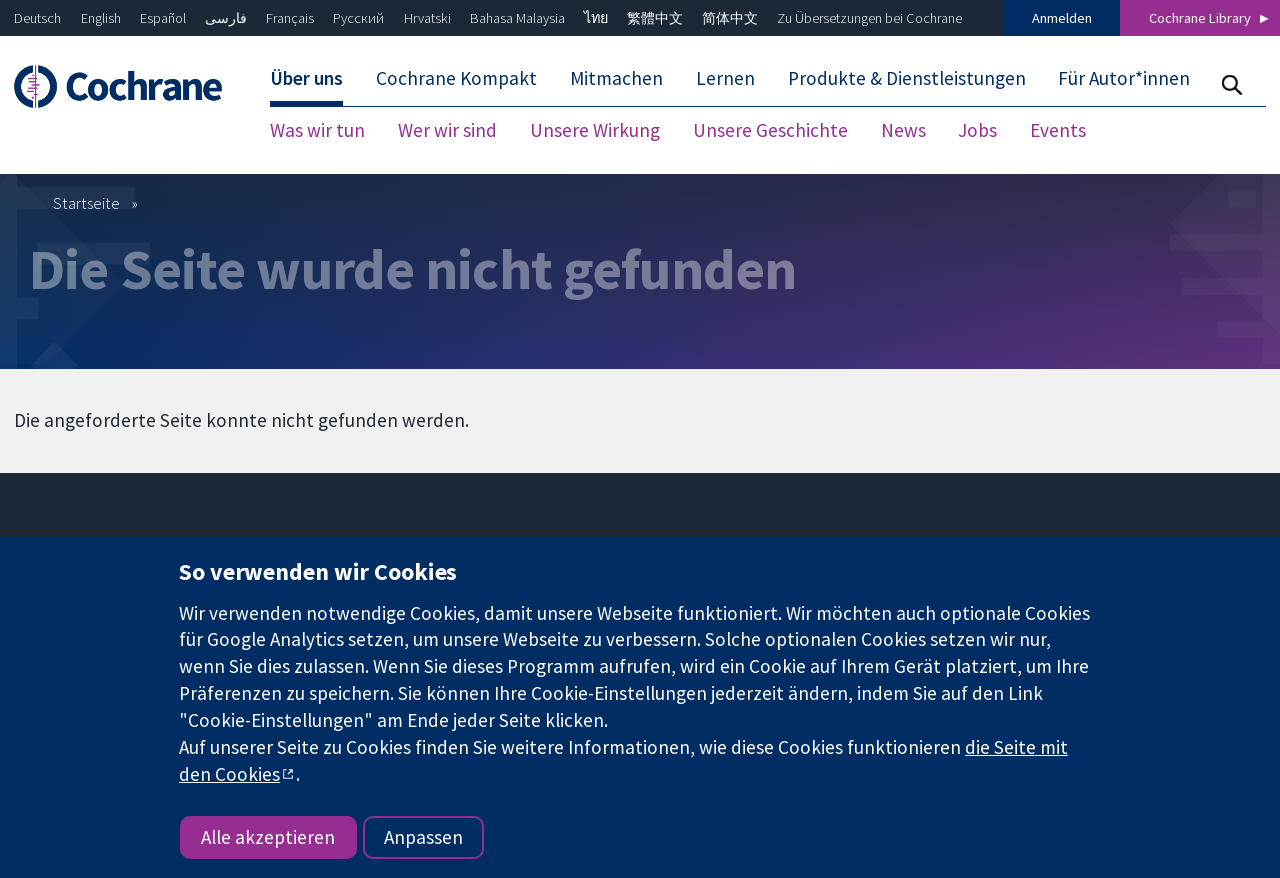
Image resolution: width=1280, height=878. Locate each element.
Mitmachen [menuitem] (616, 78)
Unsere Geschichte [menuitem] (770, 130)
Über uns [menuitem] (306, 78)
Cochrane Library (1200, 18)
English (101, 18)
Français (290, 18)
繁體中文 (655, 18)
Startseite (86, 203)
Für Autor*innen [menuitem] (1124, 78)
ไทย (596, 18)
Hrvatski (427, 18)
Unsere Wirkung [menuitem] (595, 130)
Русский (358, 18)
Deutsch (37, 18)
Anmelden (1062, 18)
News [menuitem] (903, 130)
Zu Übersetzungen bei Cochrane (869, 18)
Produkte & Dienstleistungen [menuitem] (907, 78)
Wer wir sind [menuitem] (447, 130)
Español (163, 18)
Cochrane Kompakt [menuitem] (456, 78)
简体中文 (730, 18)
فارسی (226, 18)
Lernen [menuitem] (725, 78)
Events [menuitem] (1058, 130)
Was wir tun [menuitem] (317, 130)
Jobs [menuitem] (977, 130)
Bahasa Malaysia (517, 18)
